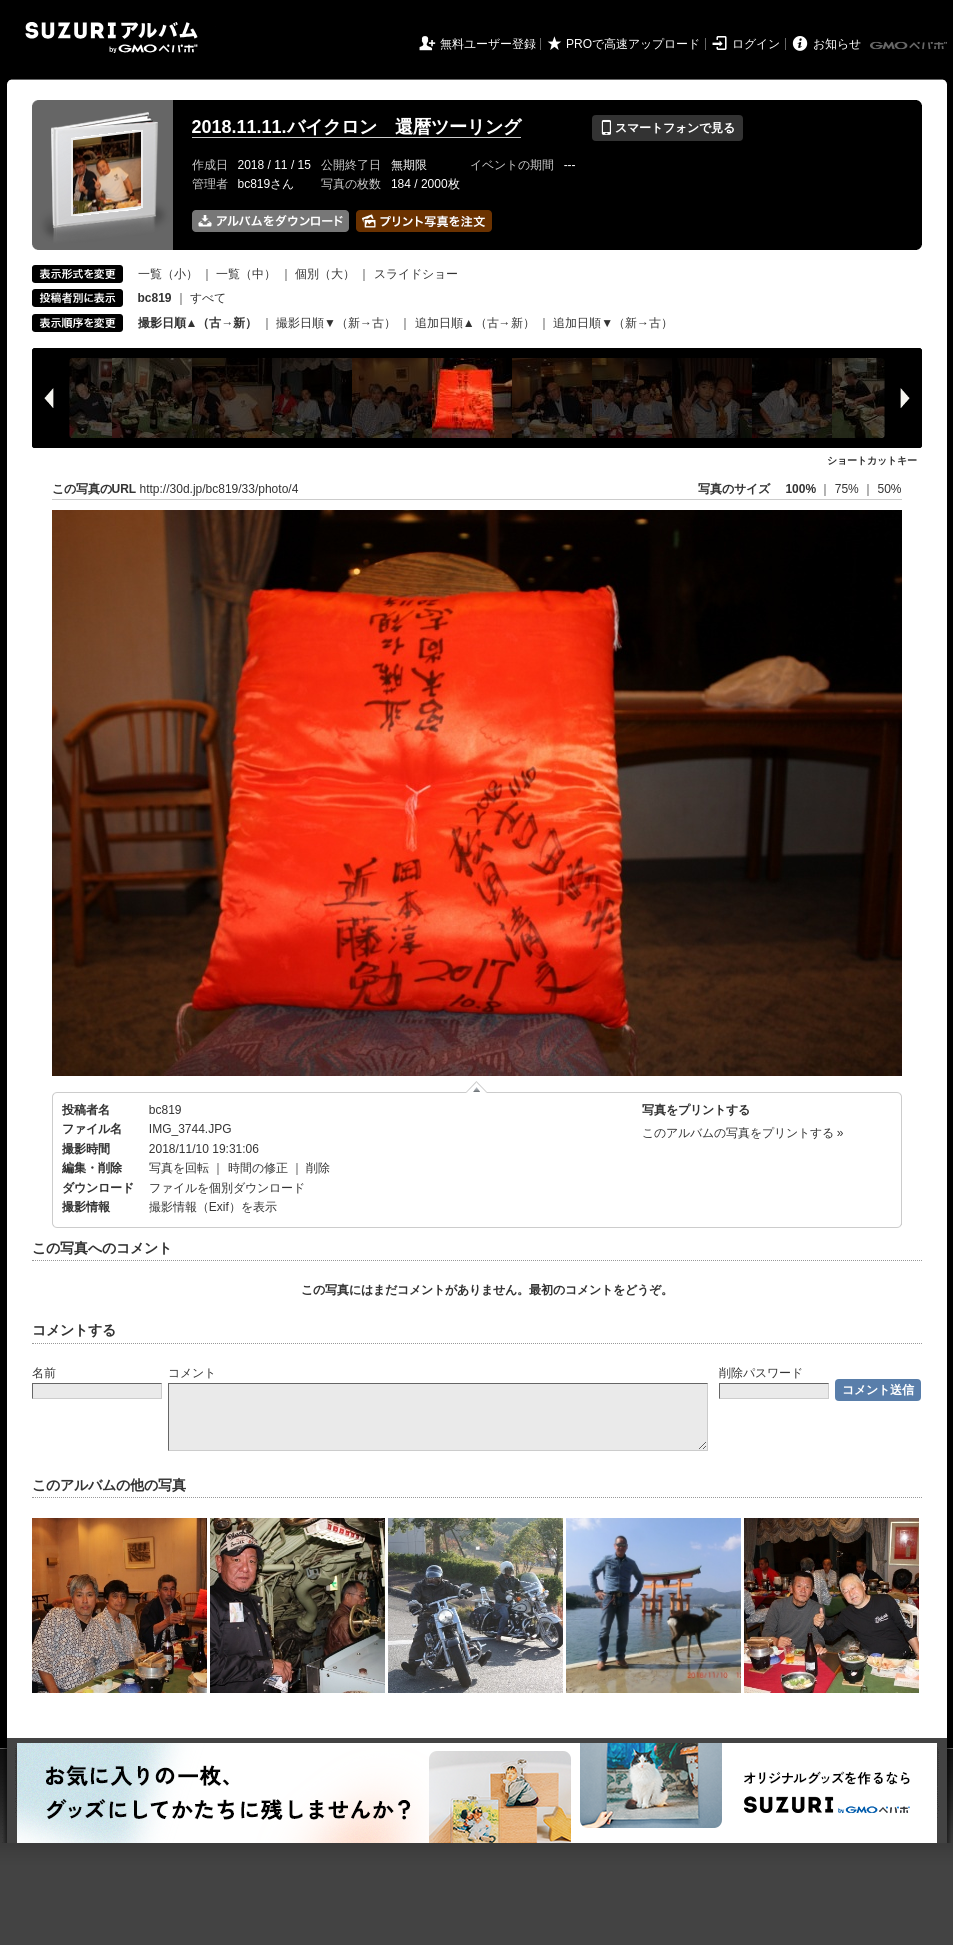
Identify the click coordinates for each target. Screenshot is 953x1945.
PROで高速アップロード (633, 44)
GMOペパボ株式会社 (910, 46)
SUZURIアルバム (111, 37)
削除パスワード (761, 1373)
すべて (208, 298)
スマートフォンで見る (667, 128)
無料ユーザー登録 (488, 44)
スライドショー (416, 274)
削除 (318, 1168)
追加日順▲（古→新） (475, 323)
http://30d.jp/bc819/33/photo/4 (219, 489)
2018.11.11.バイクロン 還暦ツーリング (356, 127)
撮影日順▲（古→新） (198, 323)
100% (800, 489)
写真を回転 (179, 1168)
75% (848, 489)
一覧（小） (168, 274)
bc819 (165, 1110)
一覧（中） (246, 274)
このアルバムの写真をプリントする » (743, 1133)
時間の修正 (258, 1168)
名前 (44, 1373)
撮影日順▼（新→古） (336, 323)
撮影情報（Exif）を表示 (213, 1207)
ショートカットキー (872, 460)
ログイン (756, 44)
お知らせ (837, 44)
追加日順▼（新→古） (613, 323)
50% (889, 489)
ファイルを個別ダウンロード (227, 1188)
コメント (192, 1373)
